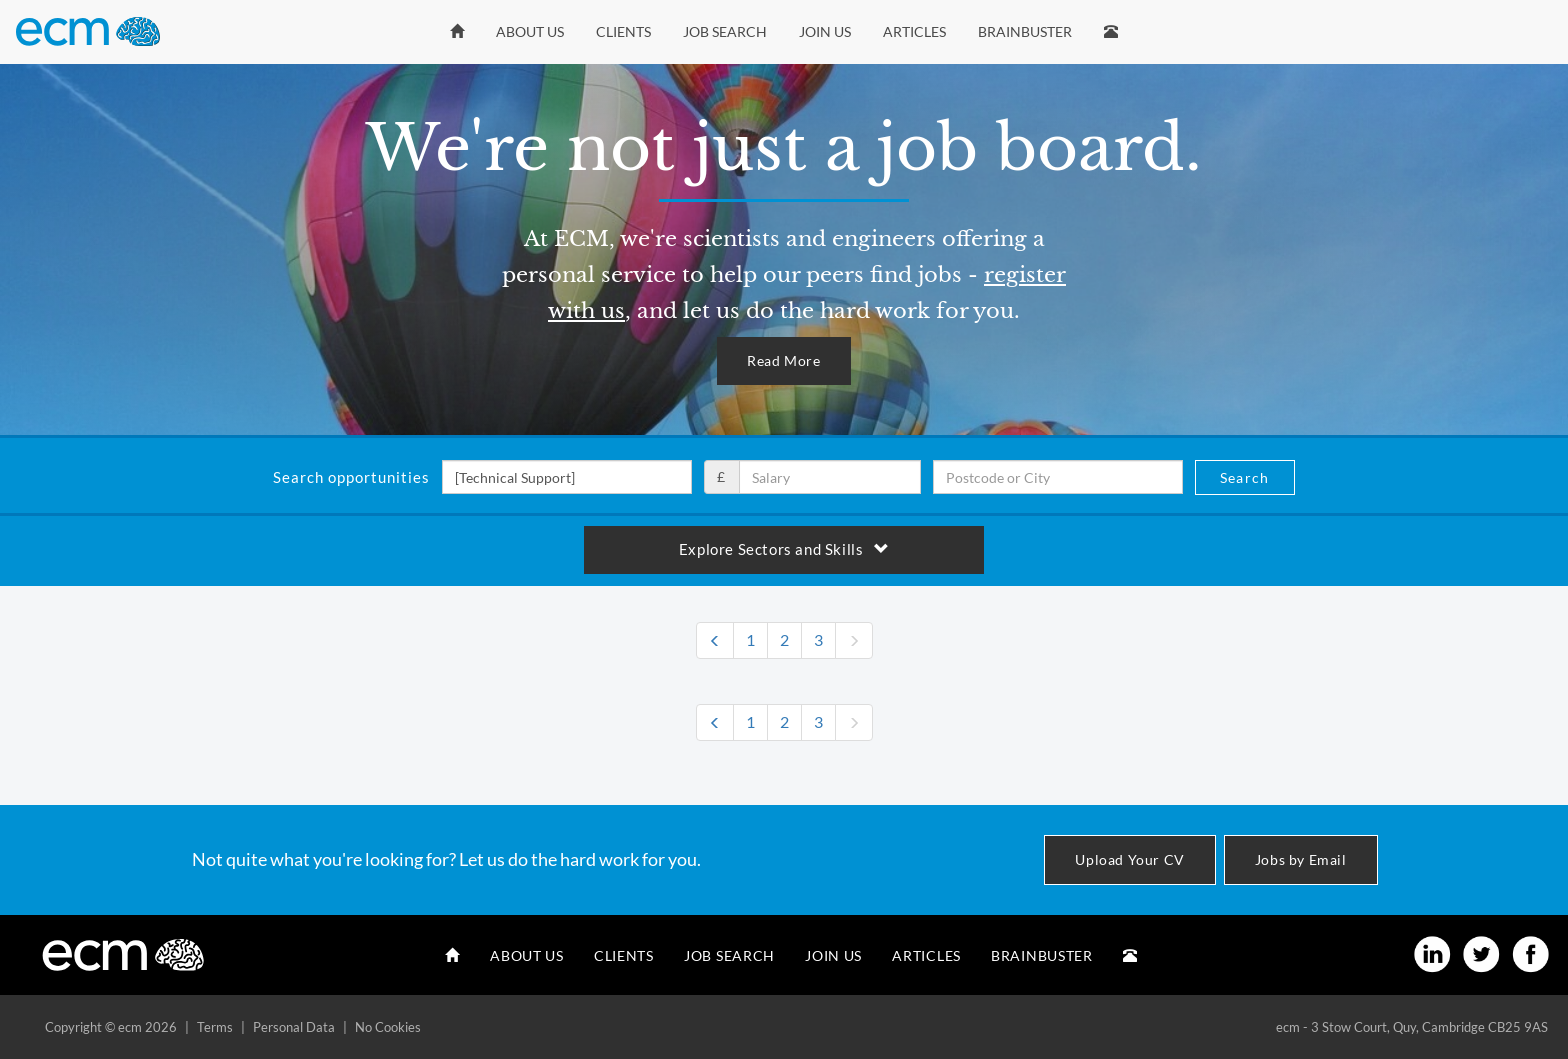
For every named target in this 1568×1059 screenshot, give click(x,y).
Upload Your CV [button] (1129, 859)
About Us (530, 31)
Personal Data (294, 1027)
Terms (215, 1027)
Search (1244, 477)
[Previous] (715, 640)
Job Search (725, 31)
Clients (623, 31)
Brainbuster (1025, 31)
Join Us (825, 31)
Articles (914, 31)
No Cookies (388, 1027)
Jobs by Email (1301, 859)
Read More (783, 360)
